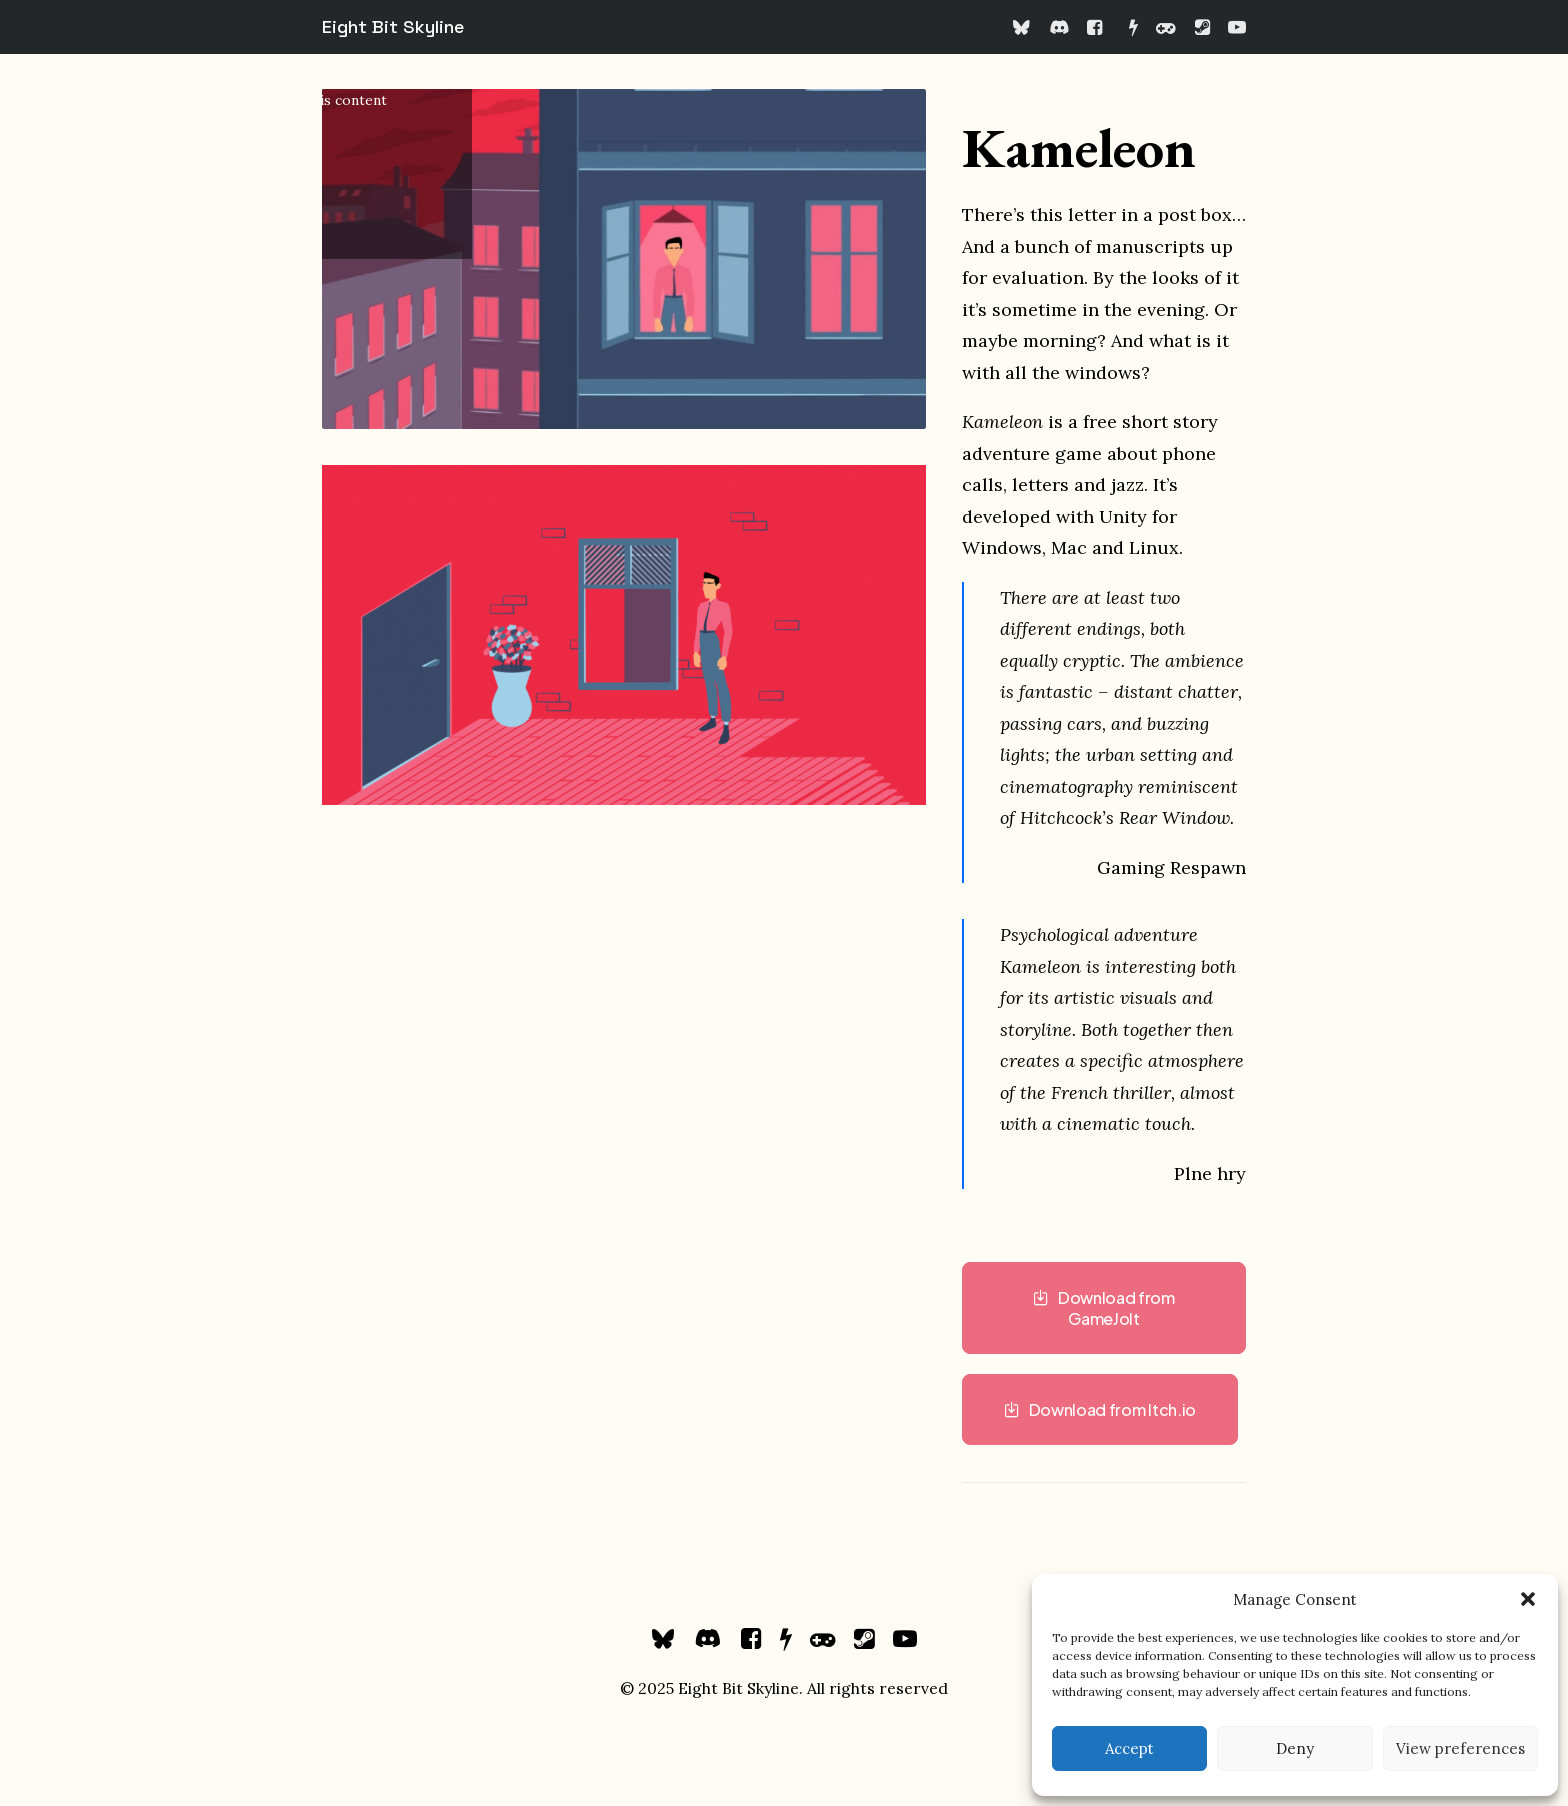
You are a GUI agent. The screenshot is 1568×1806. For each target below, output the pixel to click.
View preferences (1460, 1748)
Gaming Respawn (1171, 867)
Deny (1295, 1748)
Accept (1129, 1748)
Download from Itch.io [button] (1100, 1409)
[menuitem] (1025, 27)
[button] (1528, 1599)
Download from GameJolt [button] (1105, 1308)
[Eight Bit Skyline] (393, 27)
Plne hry (1210, 1173)
